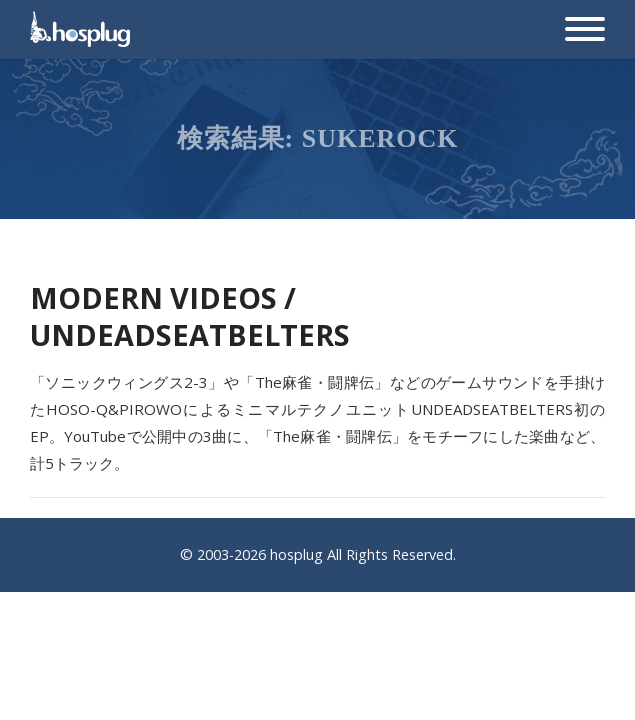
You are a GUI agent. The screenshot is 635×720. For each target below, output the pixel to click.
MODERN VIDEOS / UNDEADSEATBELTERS (190, 316)
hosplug (296, 554)
